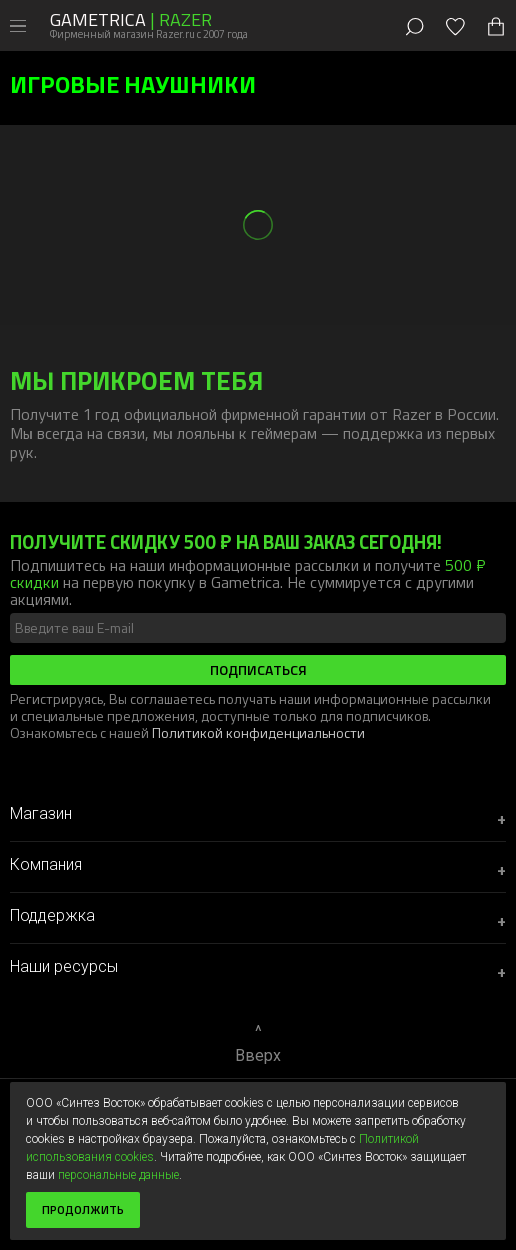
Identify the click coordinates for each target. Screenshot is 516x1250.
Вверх (258, 1055)
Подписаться (258, 669)
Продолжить (83, 1209)
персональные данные (118, 1175)
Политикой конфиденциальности (258, 732)
